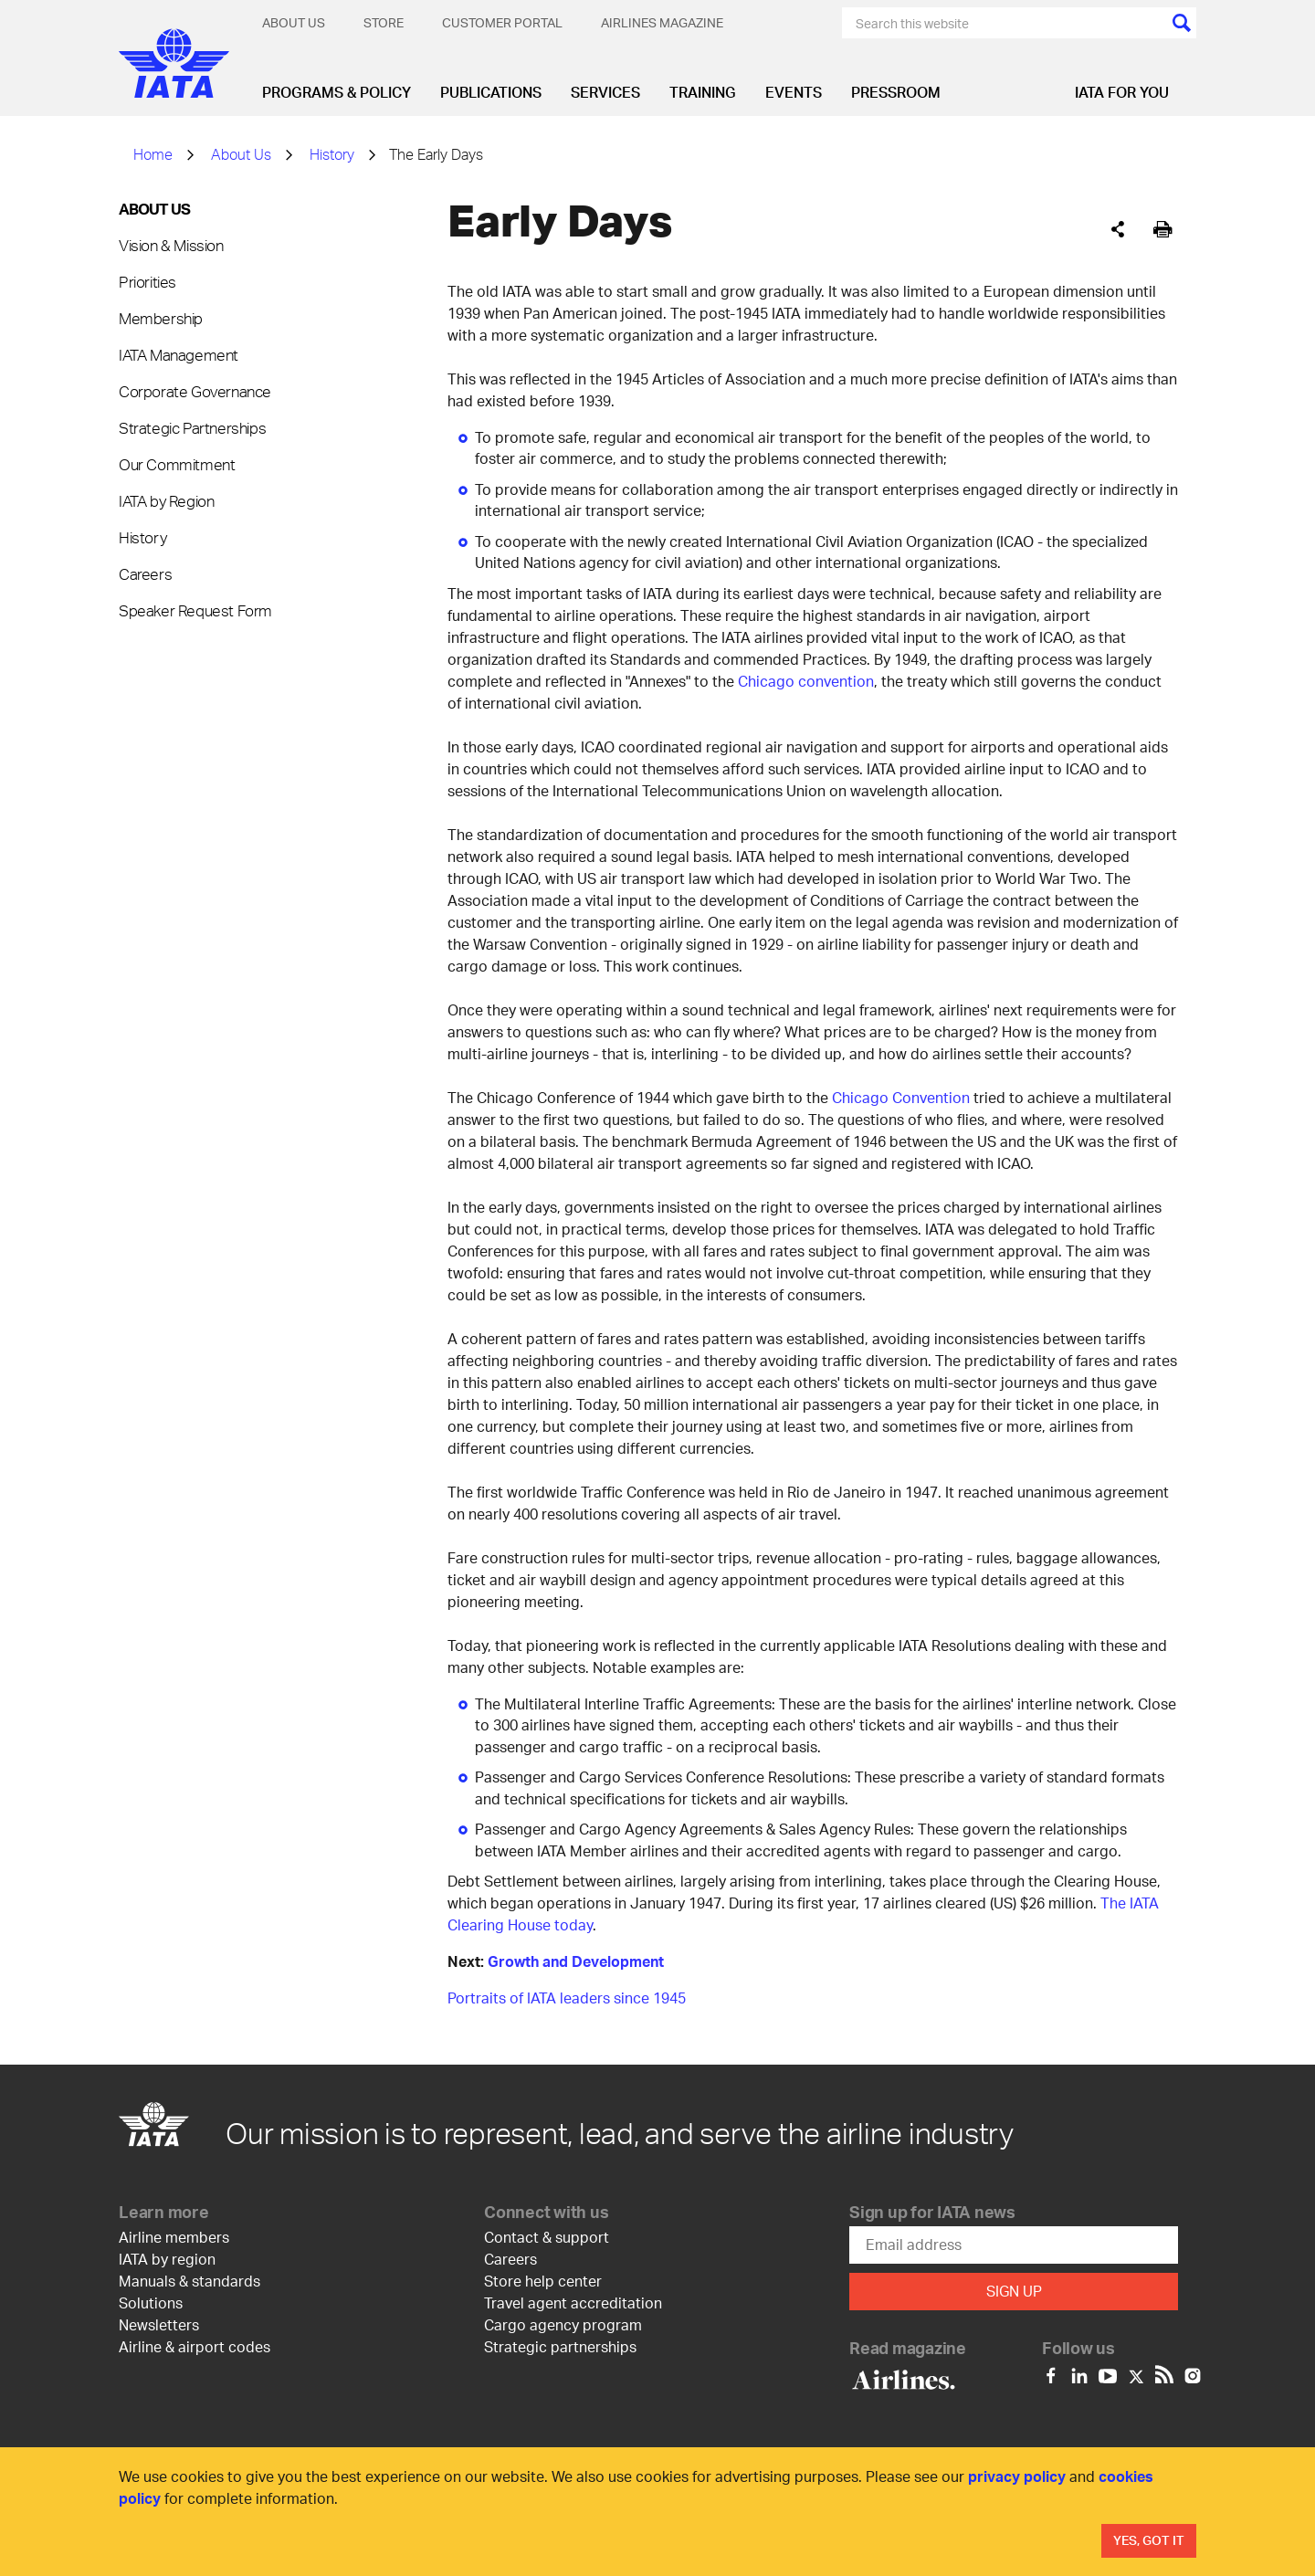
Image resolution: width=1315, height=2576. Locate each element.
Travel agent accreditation (573, 2302)
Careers (145, 573)
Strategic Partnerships (192, 427)
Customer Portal (502, 22)
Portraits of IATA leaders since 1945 (566, 1997)
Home (153, 153)
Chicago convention (806, 680)
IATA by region (167, 2258)
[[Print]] (1163, 229)
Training (702, 91)
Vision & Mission (171, 245)
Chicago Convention (901, 1097)
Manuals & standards (189, 2280)
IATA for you (1122, 91)
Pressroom (896, 91)
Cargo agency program (563, 2324)
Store (383, 22)
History (332, 153)
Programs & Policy (336, 91)
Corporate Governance (195, 391)
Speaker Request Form (195, 610)
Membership (161, 318)
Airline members (174, 2236)
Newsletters (159, 2324)
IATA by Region (166, 500)
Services (605, 91)
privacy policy (1017, 2476)
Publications (491, 91)
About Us (293, 22)
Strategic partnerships (560, 2346)
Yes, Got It (1148, 2540)
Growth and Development (576, 1961)
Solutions (151, 2302)
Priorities (147, 281)
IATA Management (178, 354)
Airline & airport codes (194, 2346)
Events (793, 91)
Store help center (543, 2280)
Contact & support (546, 2236)
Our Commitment (177, 464)
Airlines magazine (662, 22)
